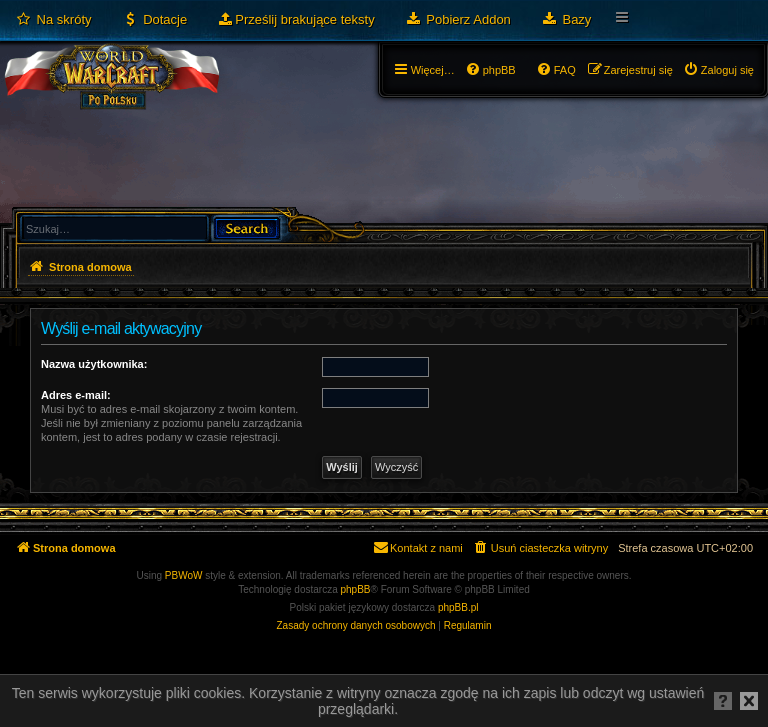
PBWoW (184, 575)
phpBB (356, 589)
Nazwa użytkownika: (94, 364)
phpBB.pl (458, 607)
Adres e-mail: (76, 395)
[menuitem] (53, 20)
